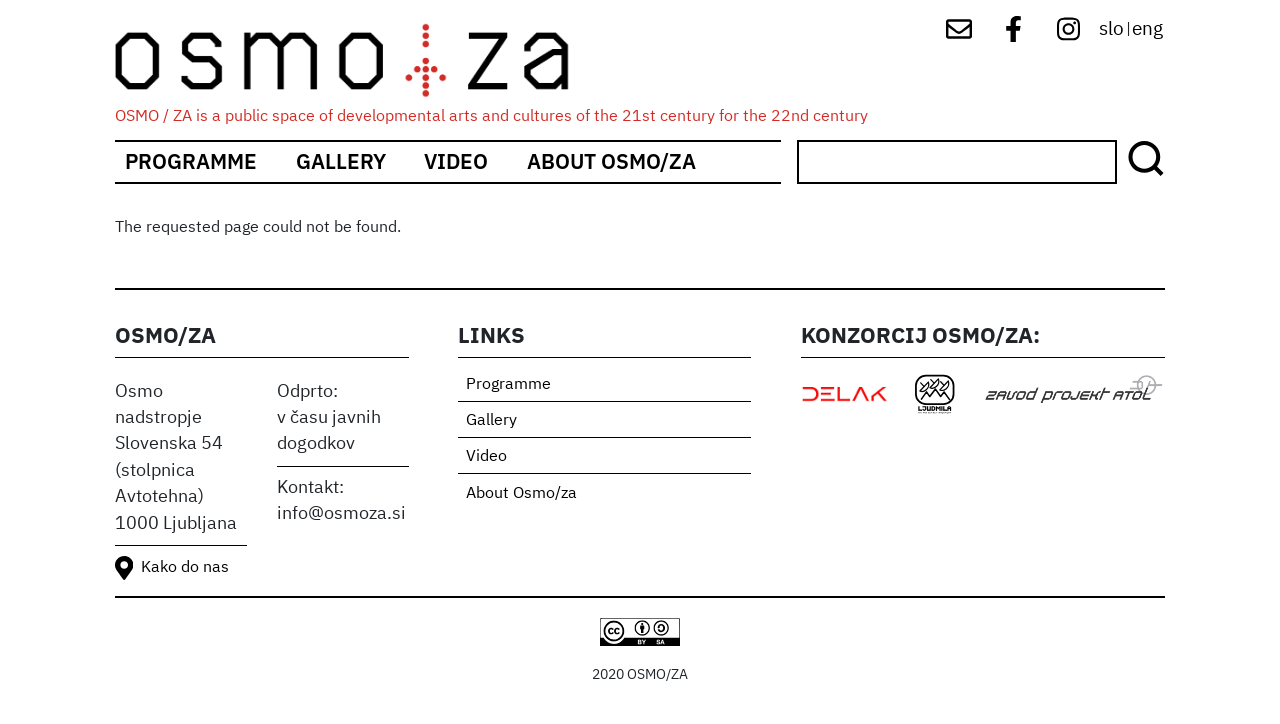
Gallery (341, 161)
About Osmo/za (611, 161)
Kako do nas (185, 568)
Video (456, 161)
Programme (191, 161)
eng (1147, 29)
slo (1111, 29)
